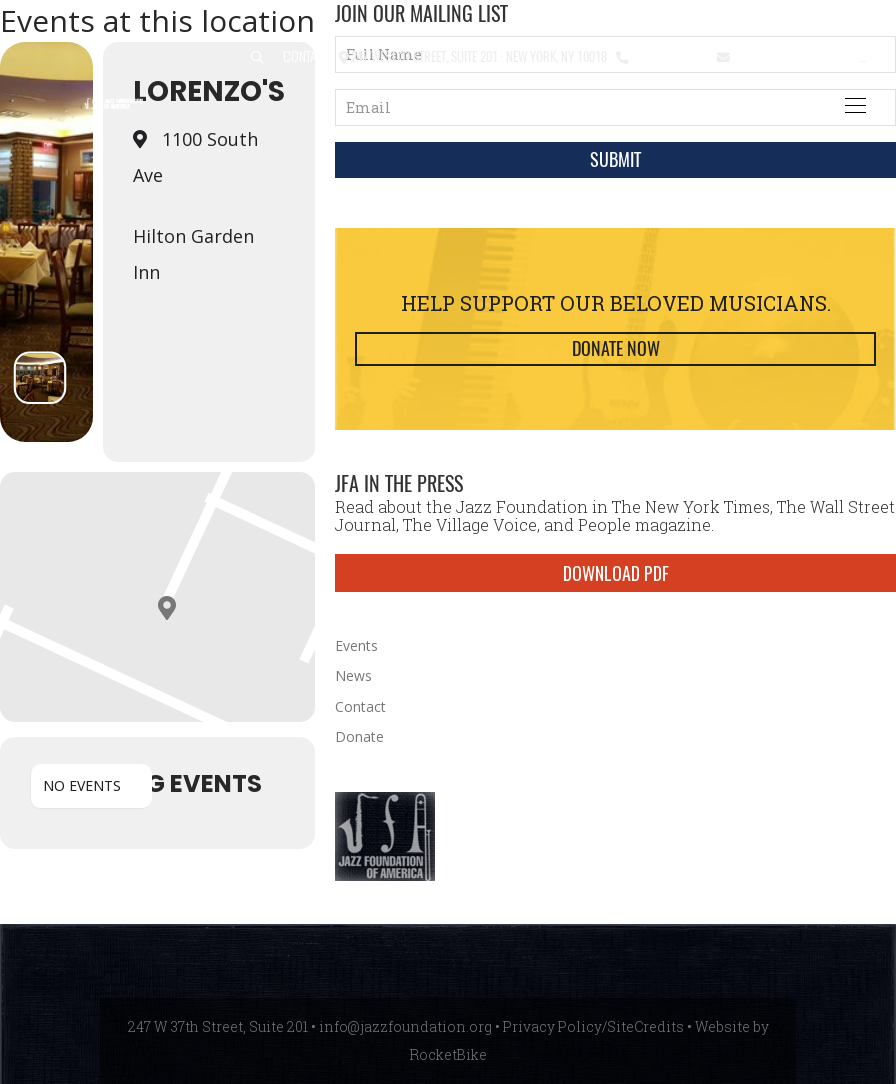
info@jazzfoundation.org (806, 55)
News (353, 675)
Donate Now (616, 348)
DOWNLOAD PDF (616, 573)
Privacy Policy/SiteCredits (593, 1026)
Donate (359, 736)
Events (356, 645)
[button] (257, 57)
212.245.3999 (668, 55)
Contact (306, 55)
